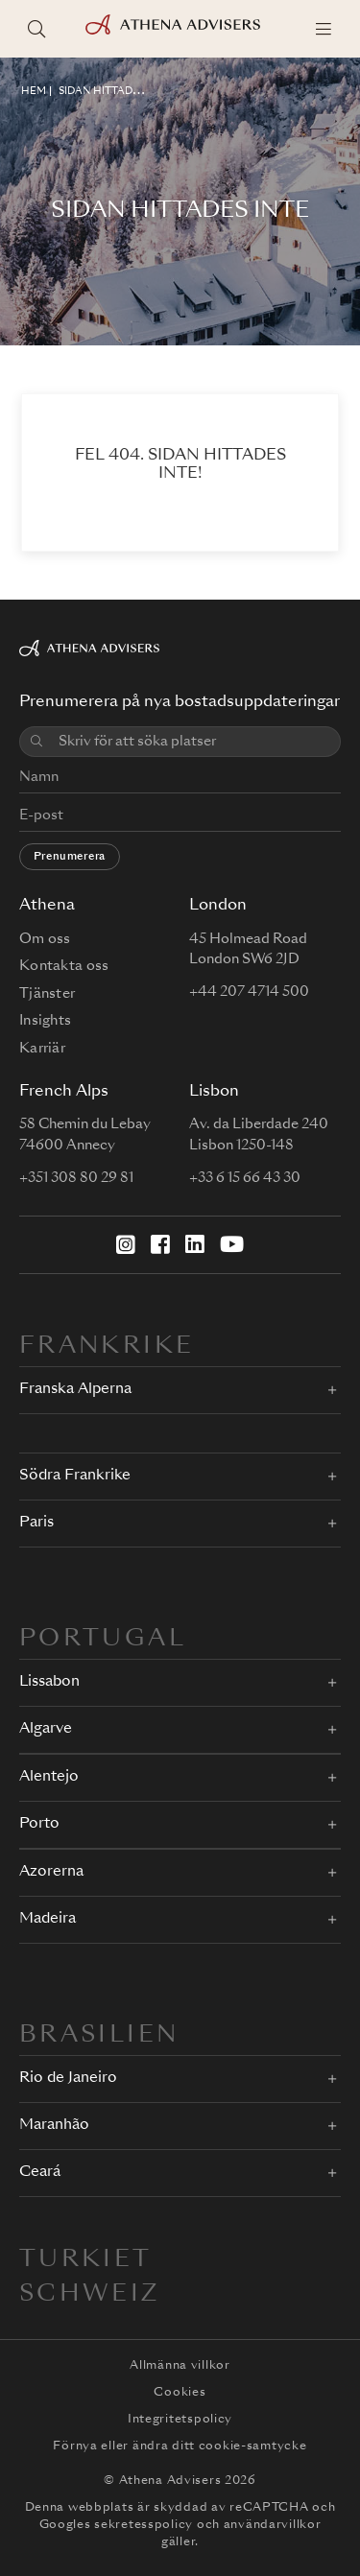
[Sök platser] (36, 29)
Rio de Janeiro (68, 2078)
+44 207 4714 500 (249, 992)
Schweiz (89, 2294)
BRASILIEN (99, 2035)
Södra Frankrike (75, 1476)
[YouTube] (232, 1244)
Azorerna (51, 1872)
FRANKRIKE (106, 1347)
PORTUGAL (102, 1639)
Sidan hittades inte (115, 91)
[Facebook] (160, 1244)
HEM (33, 91)
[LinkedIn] (194, 1244)
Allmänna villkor (180, 2366)
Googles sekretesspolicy (116, 2525)
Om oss (45, 939)
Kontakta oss (63, 966)
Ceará (39, 2172)
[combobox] (193, 742)
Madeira (47, 1919)
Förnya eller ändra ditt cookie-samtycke (179, 2446)
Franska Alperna (75, 1390)
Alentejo (49, 1777)
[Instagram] (125, 1244)
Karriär (42, 1048)
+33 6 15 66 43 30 (244, 1178)
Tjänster (47, 994)
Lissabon (49, 1682)
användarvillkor (273, 2525)
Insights (45, 1021)
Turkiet (86, 2260)
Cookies (179, 2393)
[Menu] (323, 29)
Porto (39, 1824)
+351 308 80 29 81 (76, 1178)
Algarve (45, 1729)
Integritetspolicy (180, 2419)
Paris (36, 1523)
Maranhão (54, 2125)
